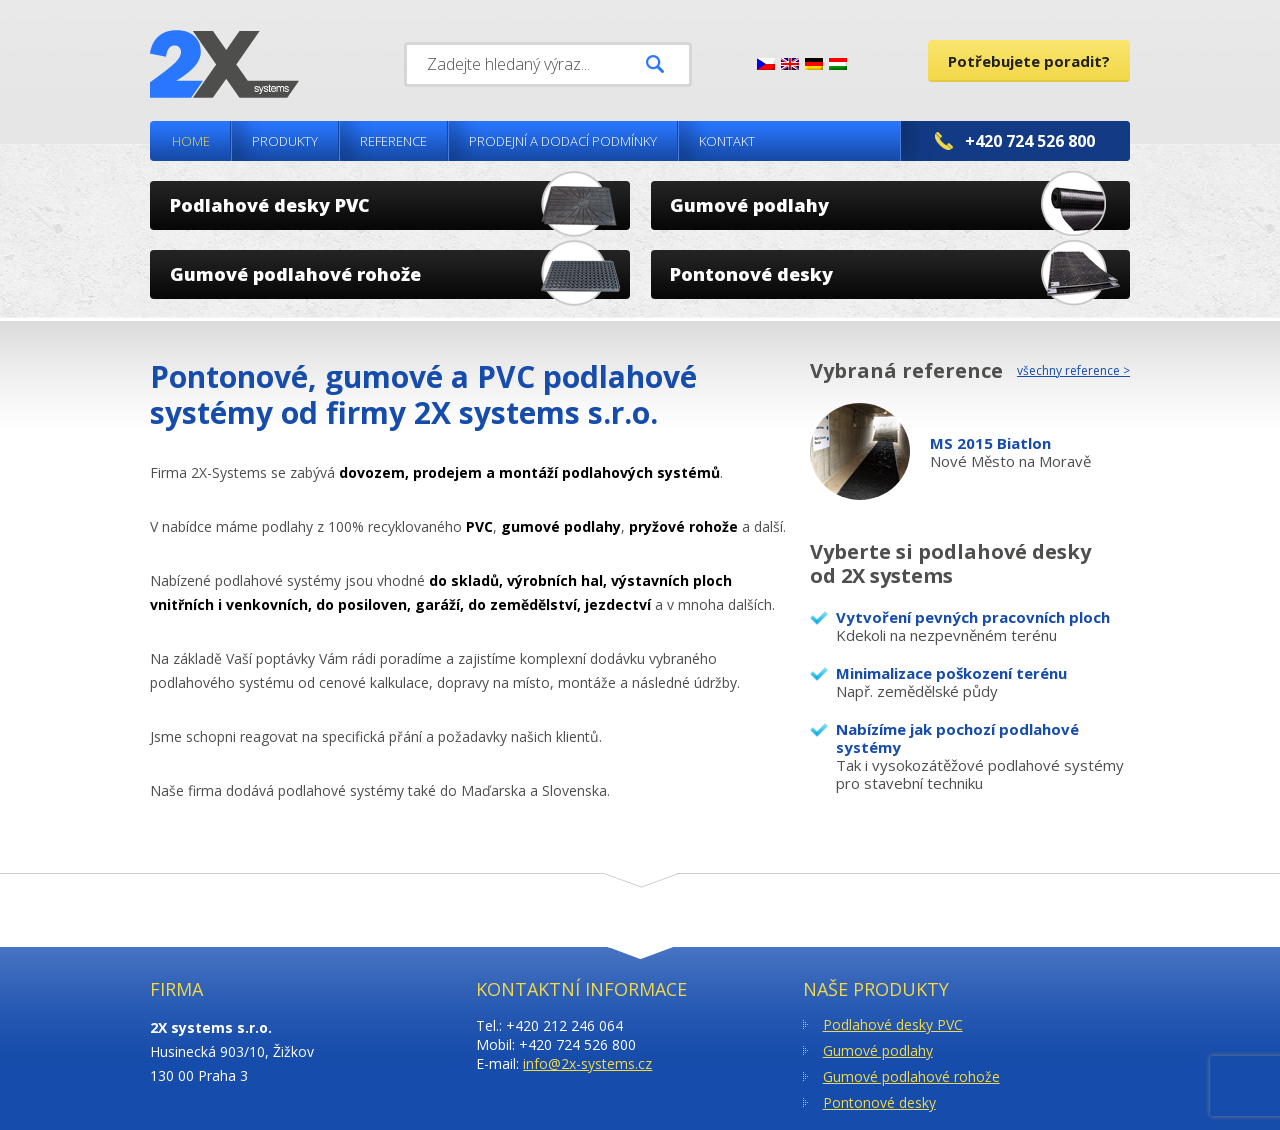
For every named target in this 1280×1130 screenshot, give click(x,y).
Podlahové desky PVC (893, 1024)
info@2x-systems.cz (587, 1063)
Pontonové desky (879, 1102)
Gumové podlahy (878, 1050)
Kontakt (727, 141)
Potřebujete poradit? (1029, 61)
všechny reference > (1073, 370)
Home (191, 141)
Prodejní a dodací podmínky (563, 141)
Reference (393, 141)
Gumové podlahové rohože (911, 1076)
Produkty (285, 141)
